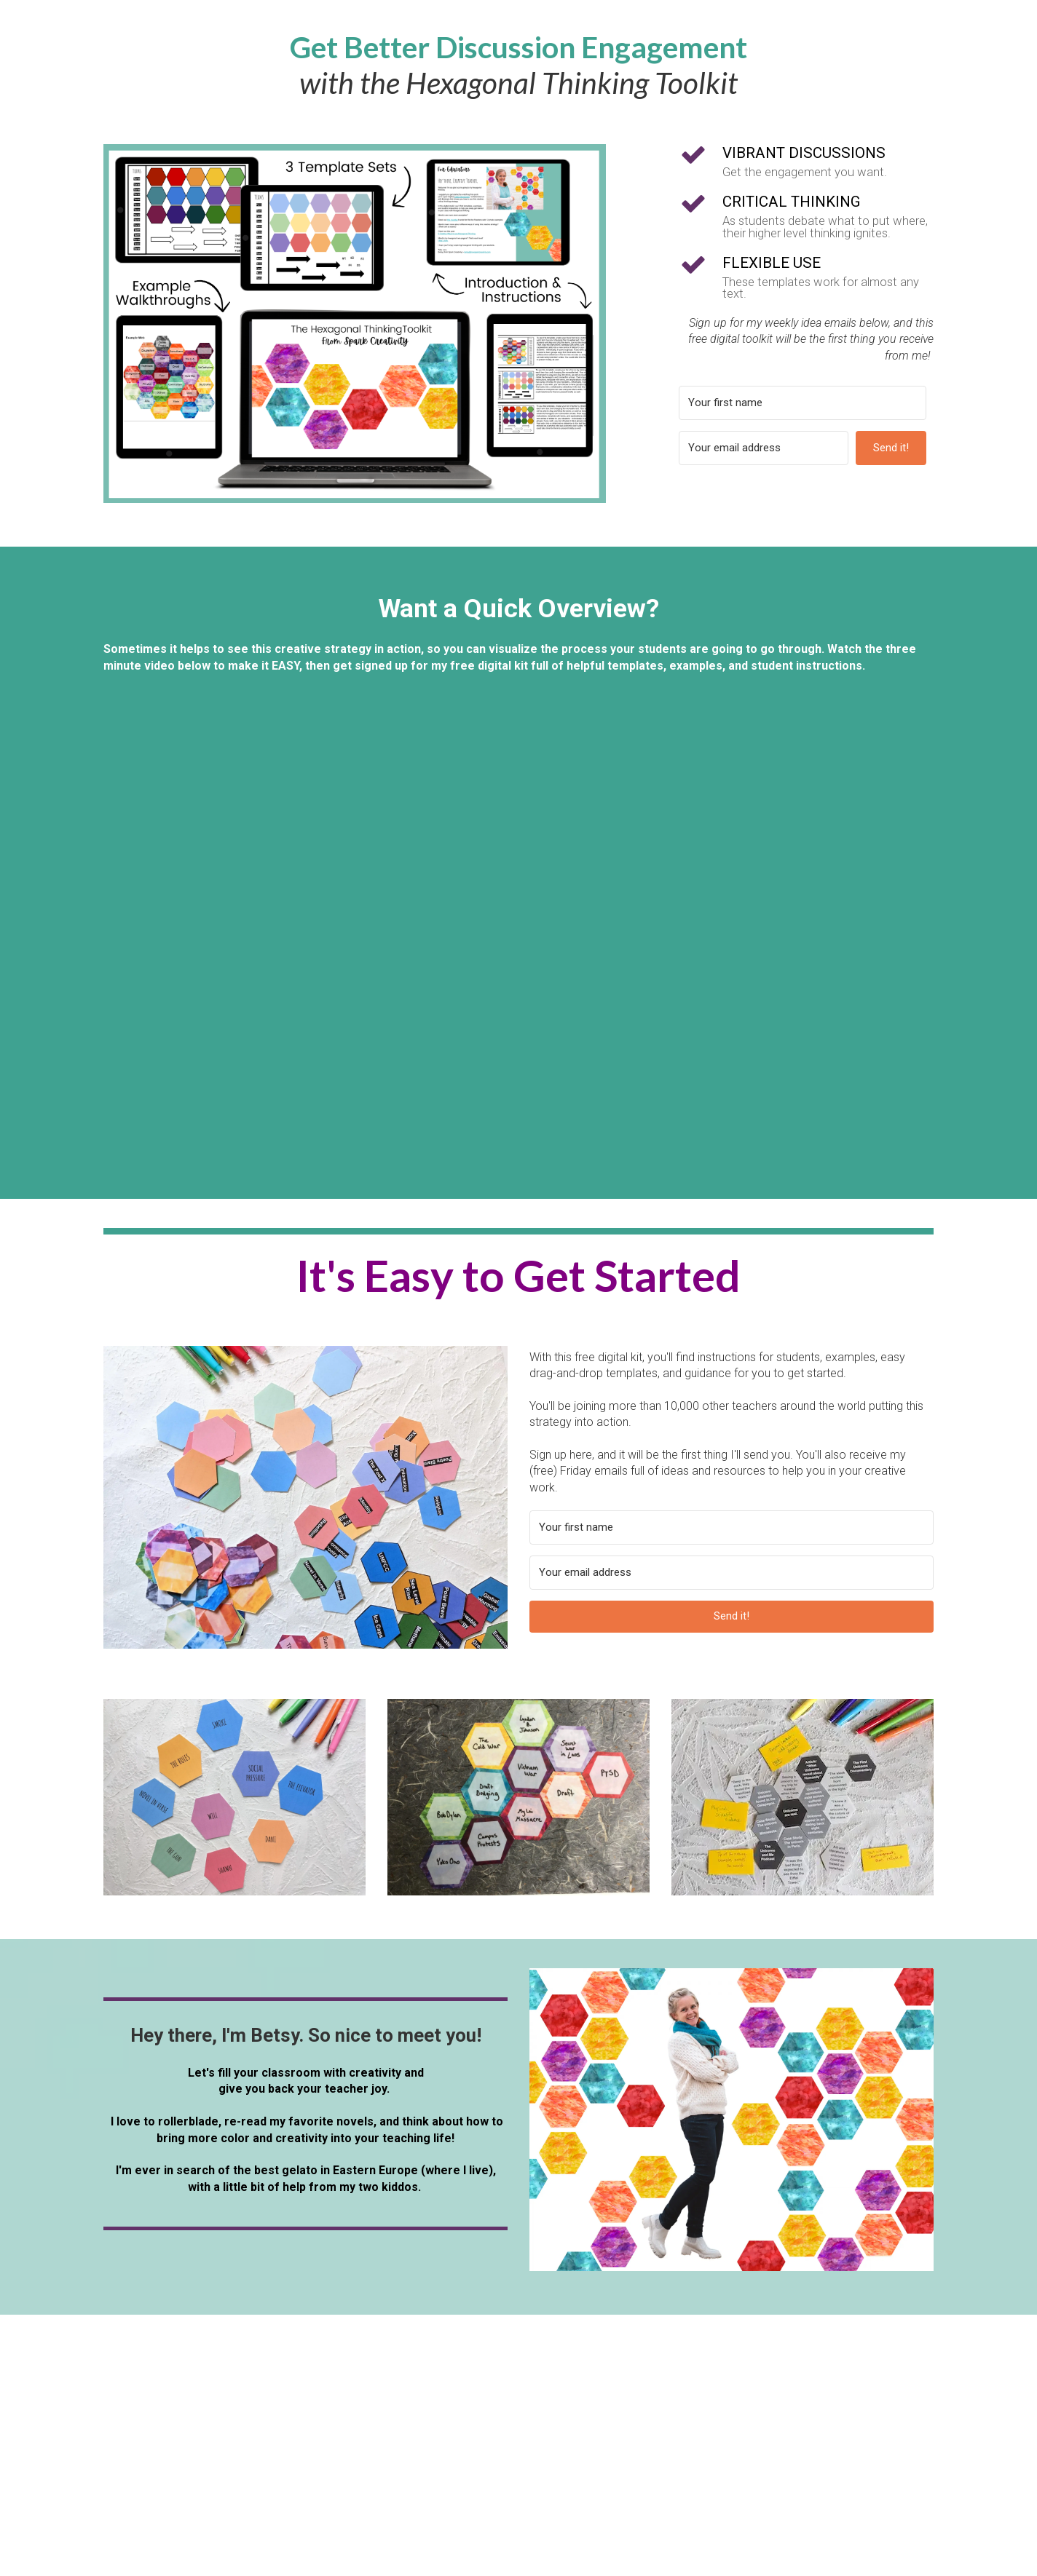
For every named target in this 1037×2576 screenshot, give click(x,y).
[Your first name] (802, 403)
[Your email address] (763, 448)
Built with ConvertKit (862, 483)
